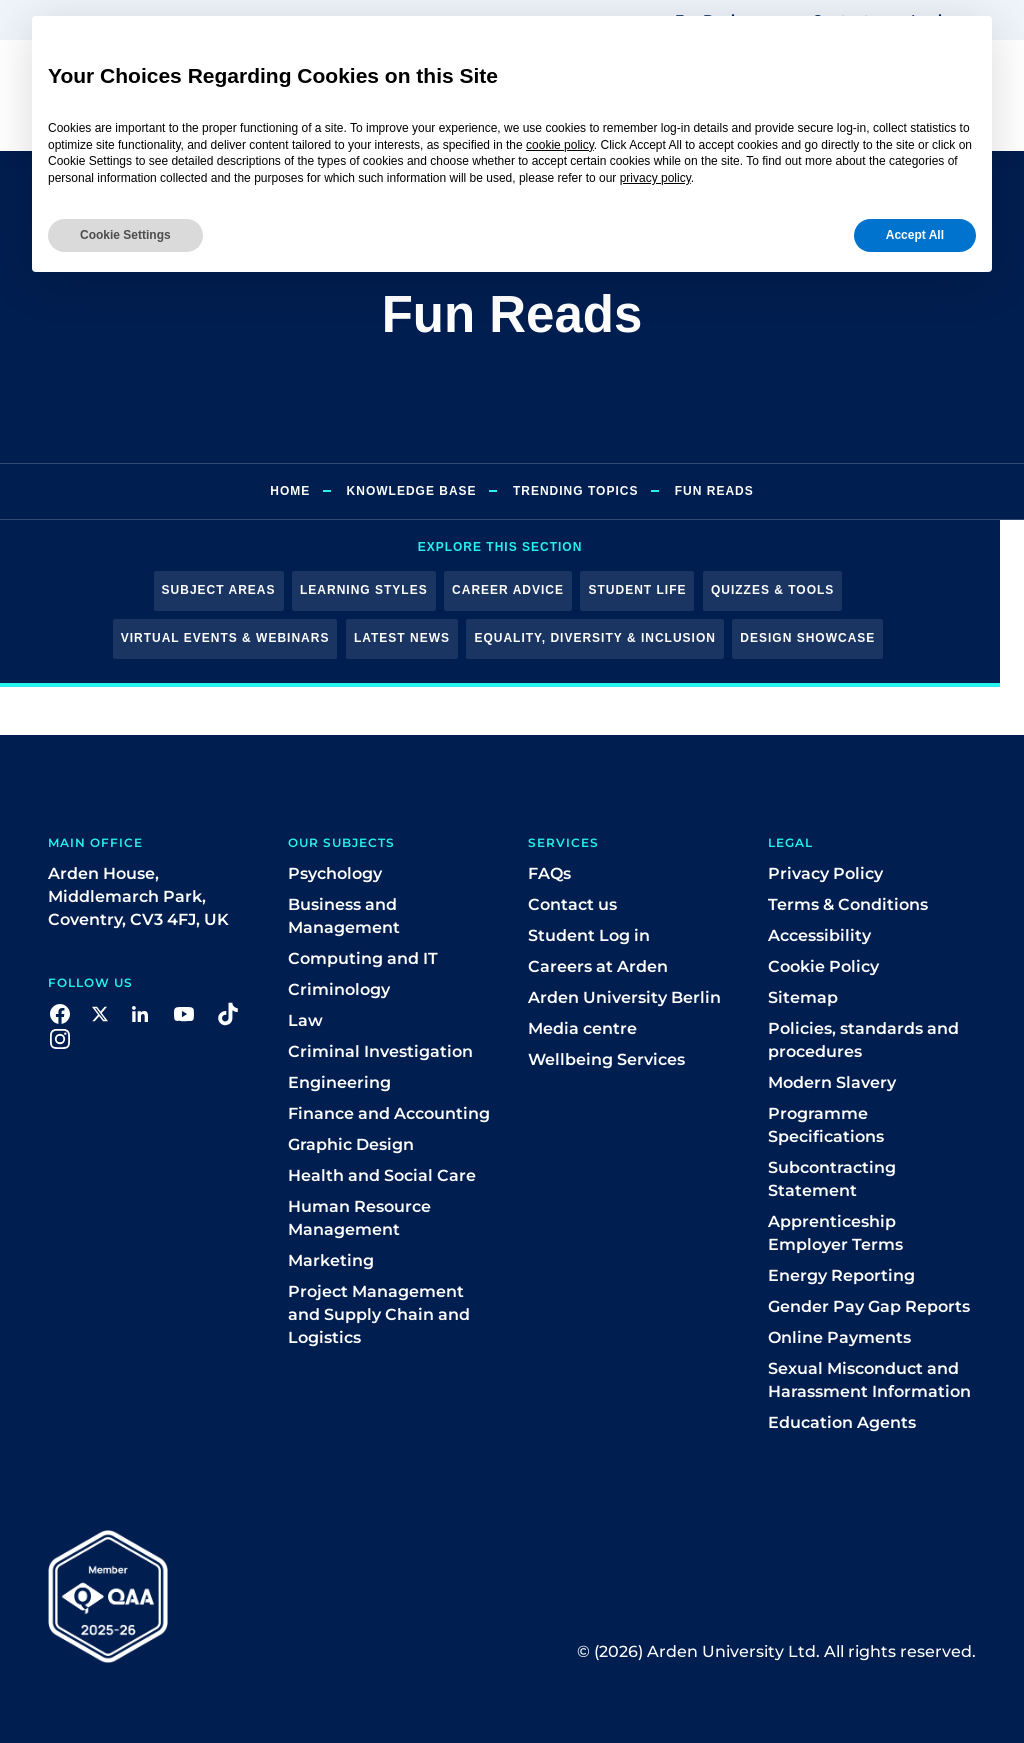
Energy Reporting (841, 1275)
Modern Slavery (832, 1082)
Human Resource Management (359, 1218)
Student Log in (589, 935)
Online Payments (839, 1337)
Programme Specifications (826, 1125)
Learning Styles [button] (364, 590)
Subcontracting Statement (832, 1179)
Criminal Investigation (380, 1051)
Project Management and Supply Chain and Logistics (379, 1314)
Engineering (339, 1082)
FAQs (549, 873)
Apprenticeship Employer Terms (835, 1233)
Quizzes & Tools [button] (772, 590)
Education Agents (842, 1422)
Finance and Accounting (389, 1113)
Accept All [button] (915, 235)
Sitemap (803, 997)
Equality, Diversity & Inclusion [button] (594, 638)
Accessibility (819, 935)
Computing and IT (363, 958)
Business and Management (344, 916)
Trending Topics (575, 491)
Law (305, 1020)
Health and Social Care (382, 1175)
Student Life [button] (637, 590)
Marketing (331, 1260)
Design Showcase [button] (807, 638)
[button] (60, 1013)
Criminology (339, 989)
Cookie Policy (823, 966)
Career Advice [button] (508, 590)
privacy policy (655, 178)
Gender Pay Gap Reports (869, 1306)
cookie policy (560, 145)
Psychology (335, 873)
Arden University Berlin (624, 997)
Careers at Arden (598, 966)
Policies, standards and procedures (863, 1040)
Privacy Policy (825, 873)
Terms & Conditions (848, 904)
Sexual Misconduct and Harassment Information (869, 1380)
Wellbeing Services (606, 1059)
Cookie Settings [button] (125, 235)
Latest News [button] (402, 638)
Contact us (572, 904)
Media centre (582, 1028)
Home (290, 491)
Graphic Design (351, 1144)
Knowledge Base (412, 491)
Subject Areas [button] (219, 590)
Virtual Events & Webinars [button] (225, 638)
